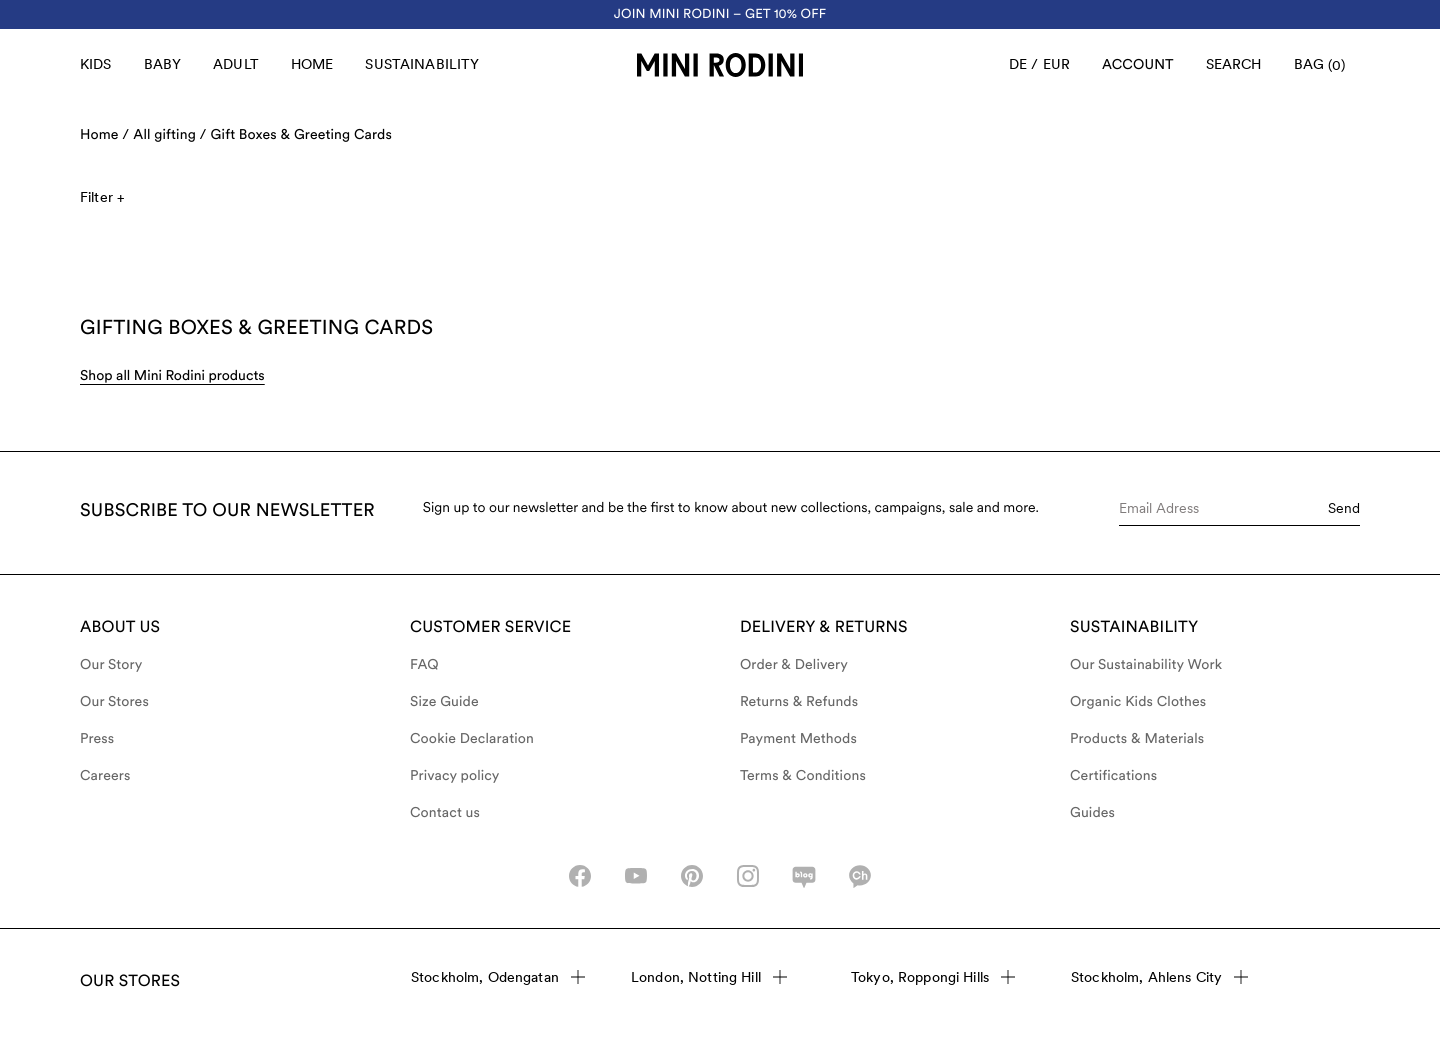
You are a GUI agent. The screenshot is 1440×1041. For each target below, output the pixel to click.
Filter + (102, 197)
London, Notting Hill (709, 977)
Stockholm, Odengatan (498, 977)
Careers (105, 776)
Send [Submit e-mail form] (1344, 508)
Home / (104, 135)
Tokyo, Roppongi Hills (933, 977)
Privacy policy (455, 776)
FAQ (424, 665)
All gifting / (169, 135)
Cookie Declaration (472, 739)
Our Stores (114, 702)
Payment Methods (798, 739)
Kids (96, 64)
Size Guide (444, 702)
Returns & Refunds (799, 702)
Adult (236, 64)
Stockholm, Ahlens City (1159, 977)
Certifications (1113, 776)
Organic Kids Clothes (1138, 702)
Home (312, 64)
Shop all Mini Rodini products (172, 376)
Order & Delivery (794, 665)
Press (97, 739)
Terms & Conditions (803, 776)
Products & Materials (1137, 739)
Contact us (445, 813)
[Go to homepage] (720, 65)
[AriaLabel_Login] (1138, 65)
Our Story (111, 665)
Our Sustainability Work (1146, 665)
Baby (163, 64)
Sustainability (422, 64)
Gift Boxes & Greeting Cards (301, 135)
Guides (1092, 813)
